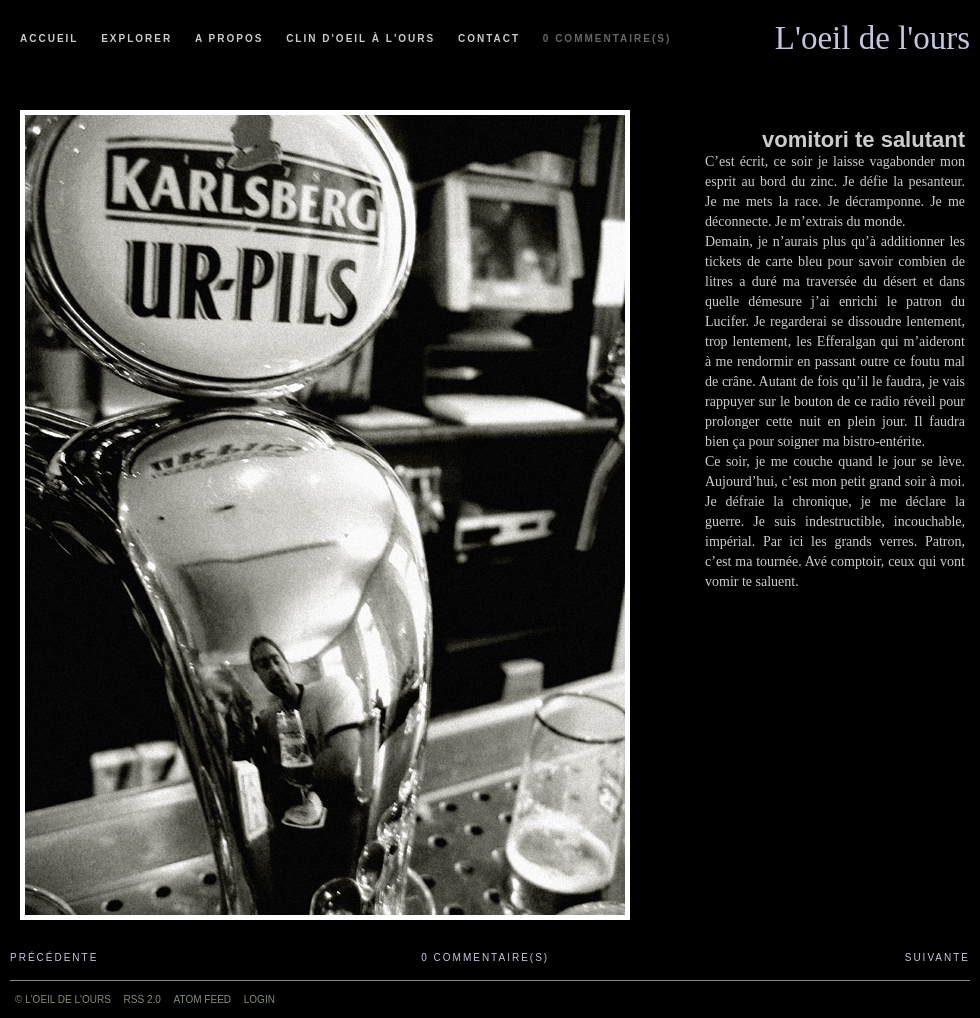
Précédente (54, 957)
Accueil (49, 38)
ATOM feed (202, 999)
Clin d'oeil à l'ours (360, 38)
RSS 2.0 (142, 999)
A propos (229, 38)
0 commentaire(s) (607, 38)
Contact (489, 38)
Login (259, 999)
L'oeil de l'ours (872, 33)
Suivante (937, 957)
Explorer (136, 38)
